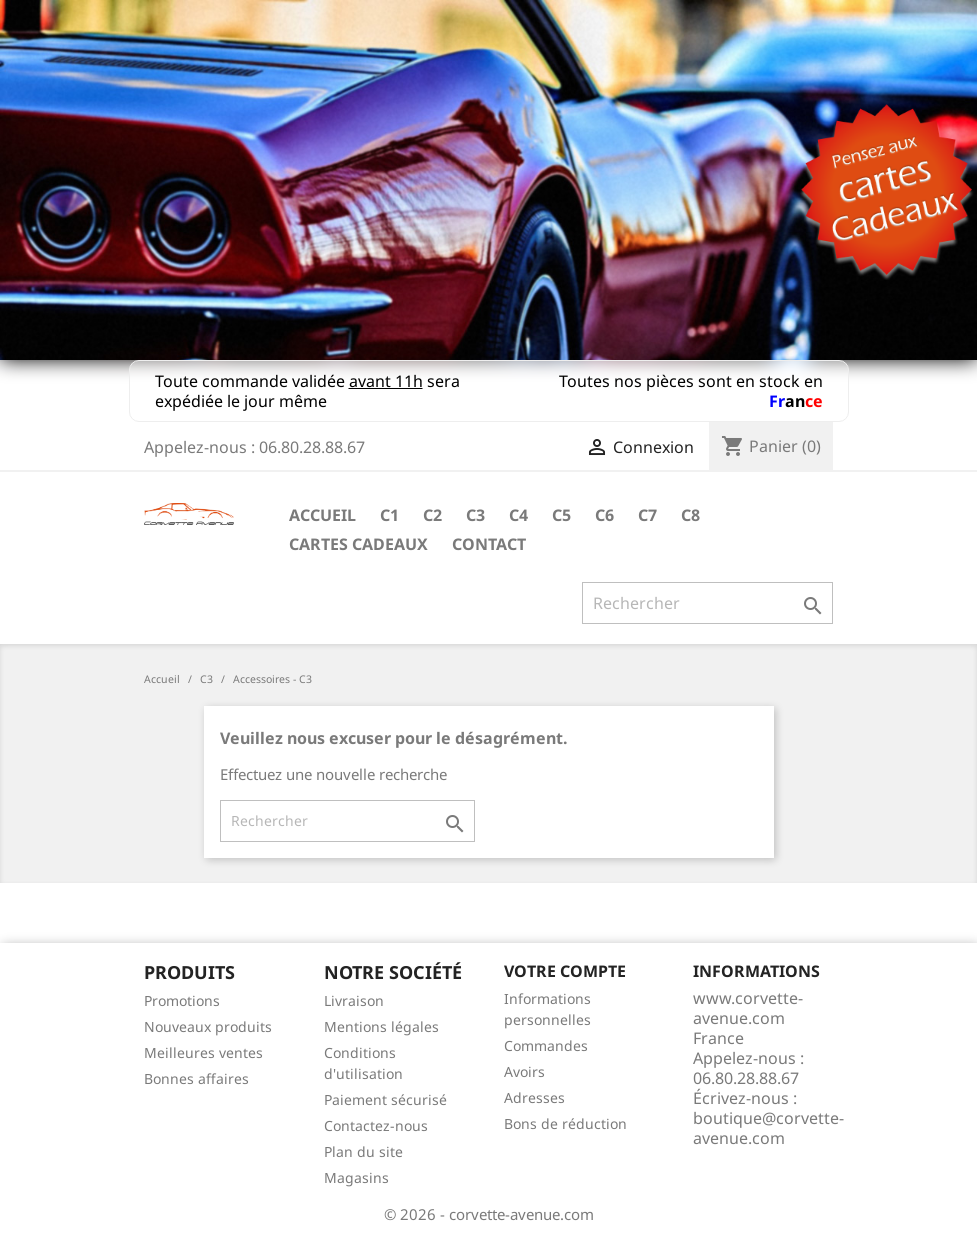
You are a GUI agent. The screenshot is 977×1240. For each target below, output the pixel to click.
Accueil (322, 515)
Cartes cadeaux (358, 544)
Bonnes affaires (196, 1078)
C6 (604, 515)
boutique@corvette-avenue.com (768, 1128)
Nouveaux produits (208, 1026)
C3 (475, 515)
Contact (489, 544)
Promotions (182, 1000)
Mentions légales (381, 1026)
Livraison (354, 1000)
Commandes (546, 1045)
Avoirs (524, 1071)
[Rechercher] (707, 603)
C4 (518, 515)
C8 (690, 515)
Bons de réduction (565, 1123)
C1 (389, 515)
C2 (432, 515)
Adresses (534, 1097)
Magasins (356, 1177)
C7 (647, 515)
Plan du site (363, 1151)
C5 (561, 515)
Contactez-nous (376, 1125)
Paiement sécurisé (385, 1099)
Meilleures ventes (203, 1052)
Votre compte (565, 971)
